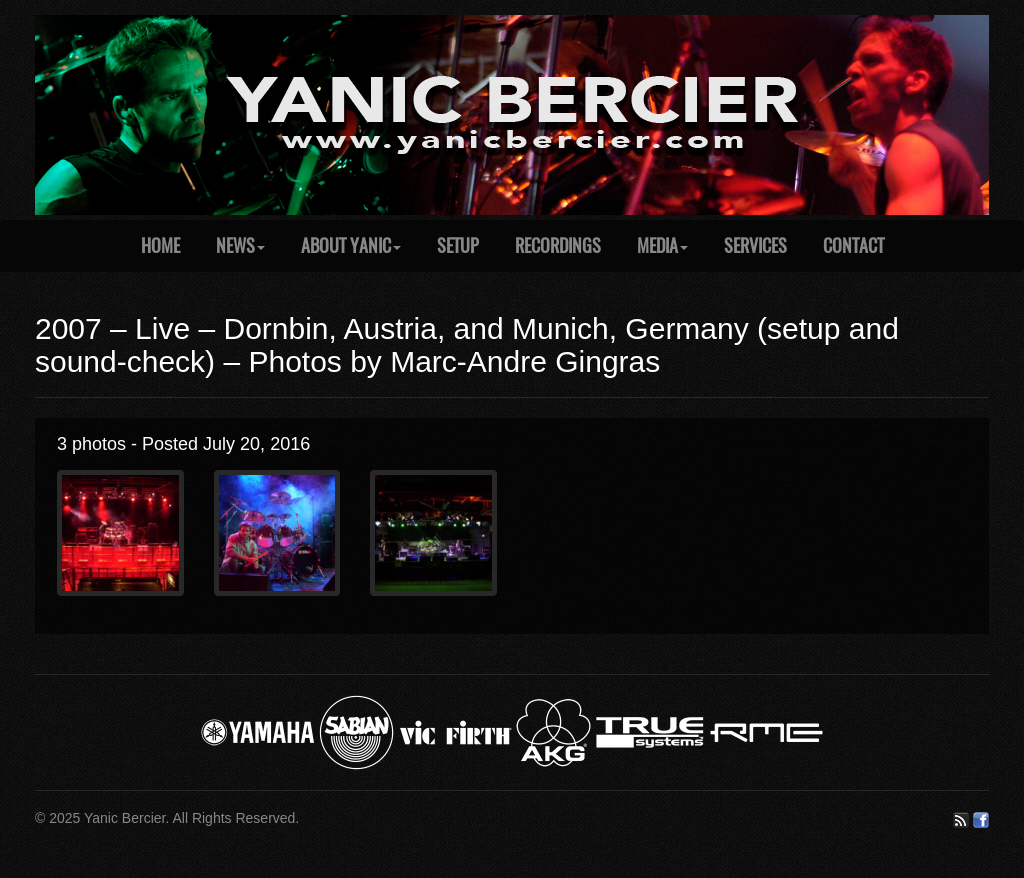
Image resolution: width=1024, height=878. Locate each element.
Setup (458, 245)
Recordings (558, 245)
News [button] (240, 245)
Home (160, 245)
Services (755, 245)
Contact (853, 245)
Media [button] (662, 245)
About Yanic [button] (351, 245)
